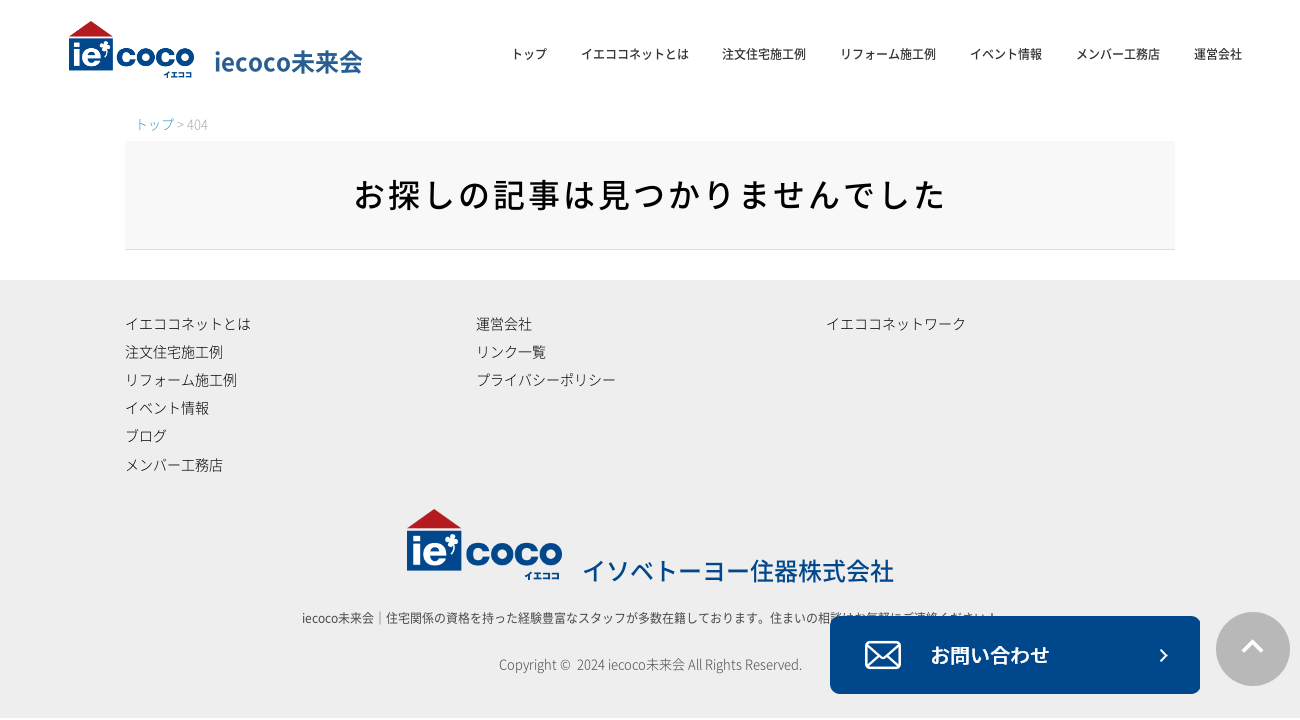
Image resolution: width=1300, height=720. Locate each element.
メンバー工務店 (1118, 54)
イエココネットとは (635, 54)
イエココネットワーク (896, 324)
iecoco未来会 (216, 62)
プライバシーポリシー (546, 380)
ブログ (146, 436)
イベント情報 (1006, 54)
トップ (529, 54)
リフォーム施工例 (888, 54)
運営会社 (1218, 54)
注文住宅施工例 (764, 54)
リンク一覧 (511, 352)
